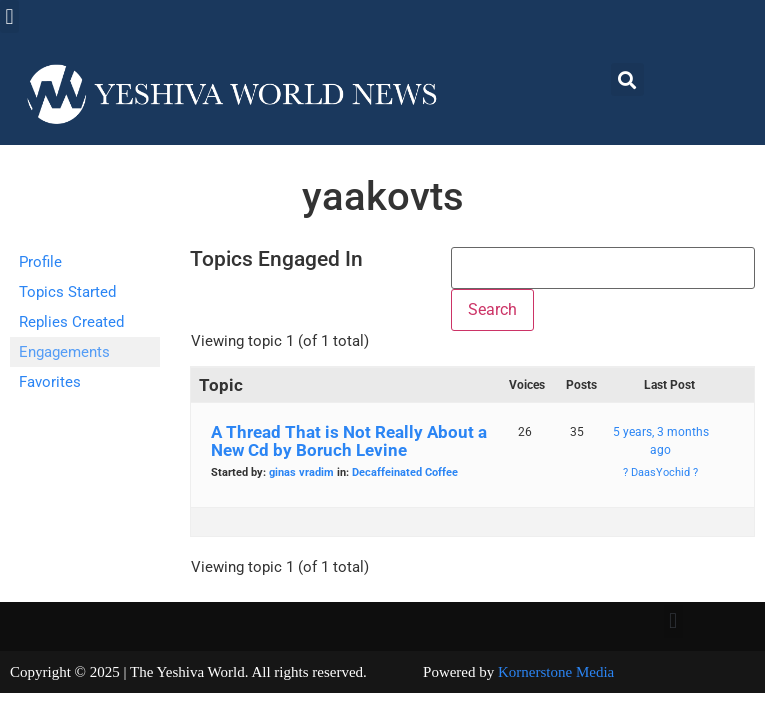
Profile (40, 262)
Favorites (50, 382)
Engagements (64, 352)
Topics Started (67, 292)
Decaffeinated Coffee (405, 472)
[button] (9, 16)
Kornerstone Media (556, 672)
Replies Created (71, 322)
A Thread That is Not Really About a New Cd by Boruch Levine (349, 441)
